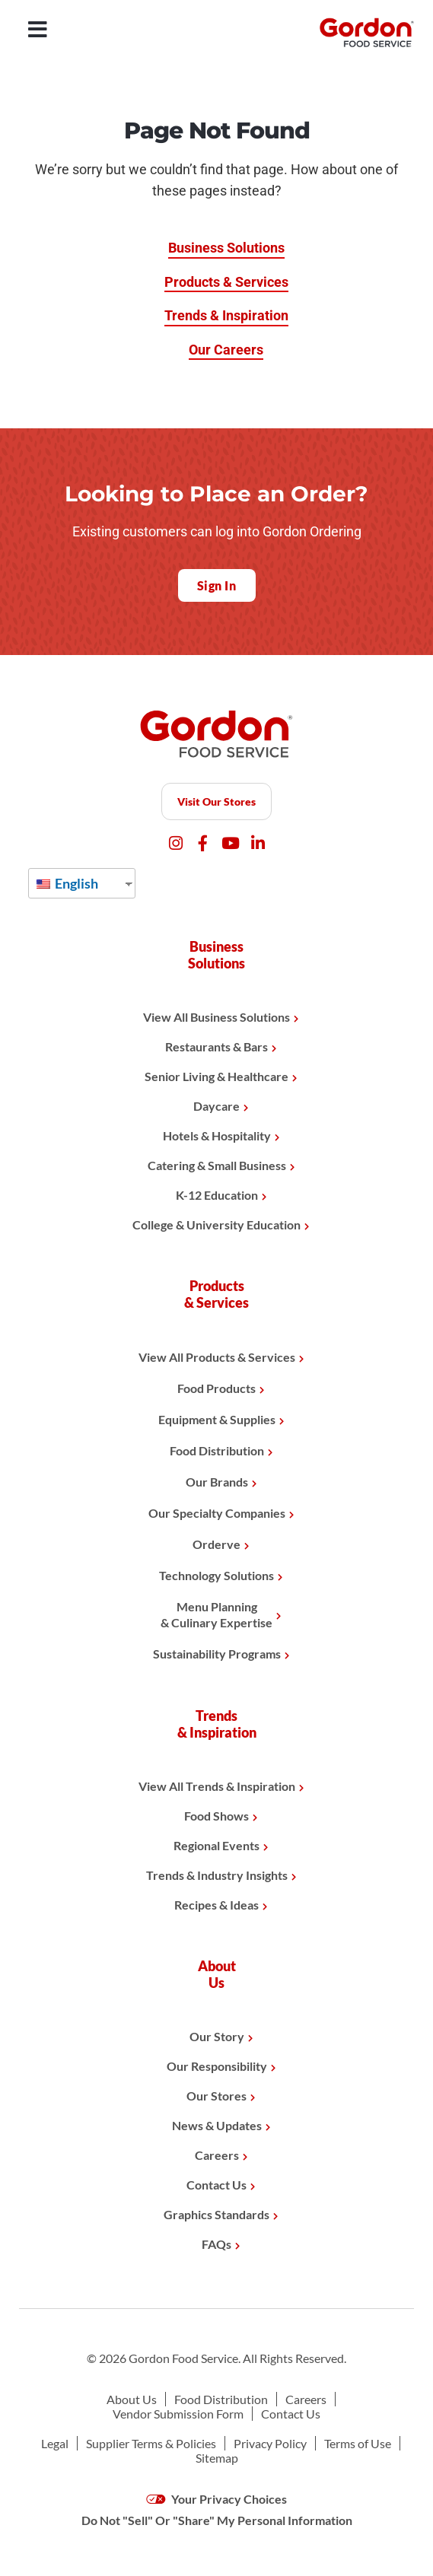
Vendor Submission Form (178, 2413)
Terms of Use (357, 2443)
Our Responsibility (217, 2066)
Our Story (216, 2036)
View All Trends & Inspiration (216, 1786)
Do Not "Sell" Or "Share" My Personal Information (216, 2520)
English (67, 883)
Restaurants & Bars (216, 1046)
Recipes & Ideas (216, 1904)
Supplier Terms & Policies (151, 2443)
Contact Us (216, 2184)
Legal (54, 2443)
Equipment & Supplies (216, 1419)
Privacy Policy (270, 2443)
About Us (132, 2399)
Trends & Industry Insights (217, 1875)
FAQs (216, 2244)
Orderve (216, 1544)
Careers (217, 2155)
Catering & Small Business (217, 1165)
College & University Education (216, 1224)
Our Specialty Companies (216, 1513)
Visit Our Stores (216, 801)
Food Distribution (217, 1450)
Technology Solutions (216, 1575)
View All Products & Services (216, 1357)
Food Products (216, 1388)
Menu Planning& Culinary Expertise (216, 1614)
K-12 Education (217, 1195)
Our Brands (217, 1481)
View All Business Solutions (216, 1017)
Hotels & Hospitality (217, 1135)
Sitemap (217, 2457)
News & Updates (217, 2125)
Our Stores (216, 2095)
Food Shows (216, 1815)
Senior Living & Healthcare (216, 1076)
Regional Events (216, 1845)
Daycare (216, 1106)
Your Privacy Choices (216, 2499)
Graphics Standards (216, 2214)
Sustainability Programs (217, 1653)
